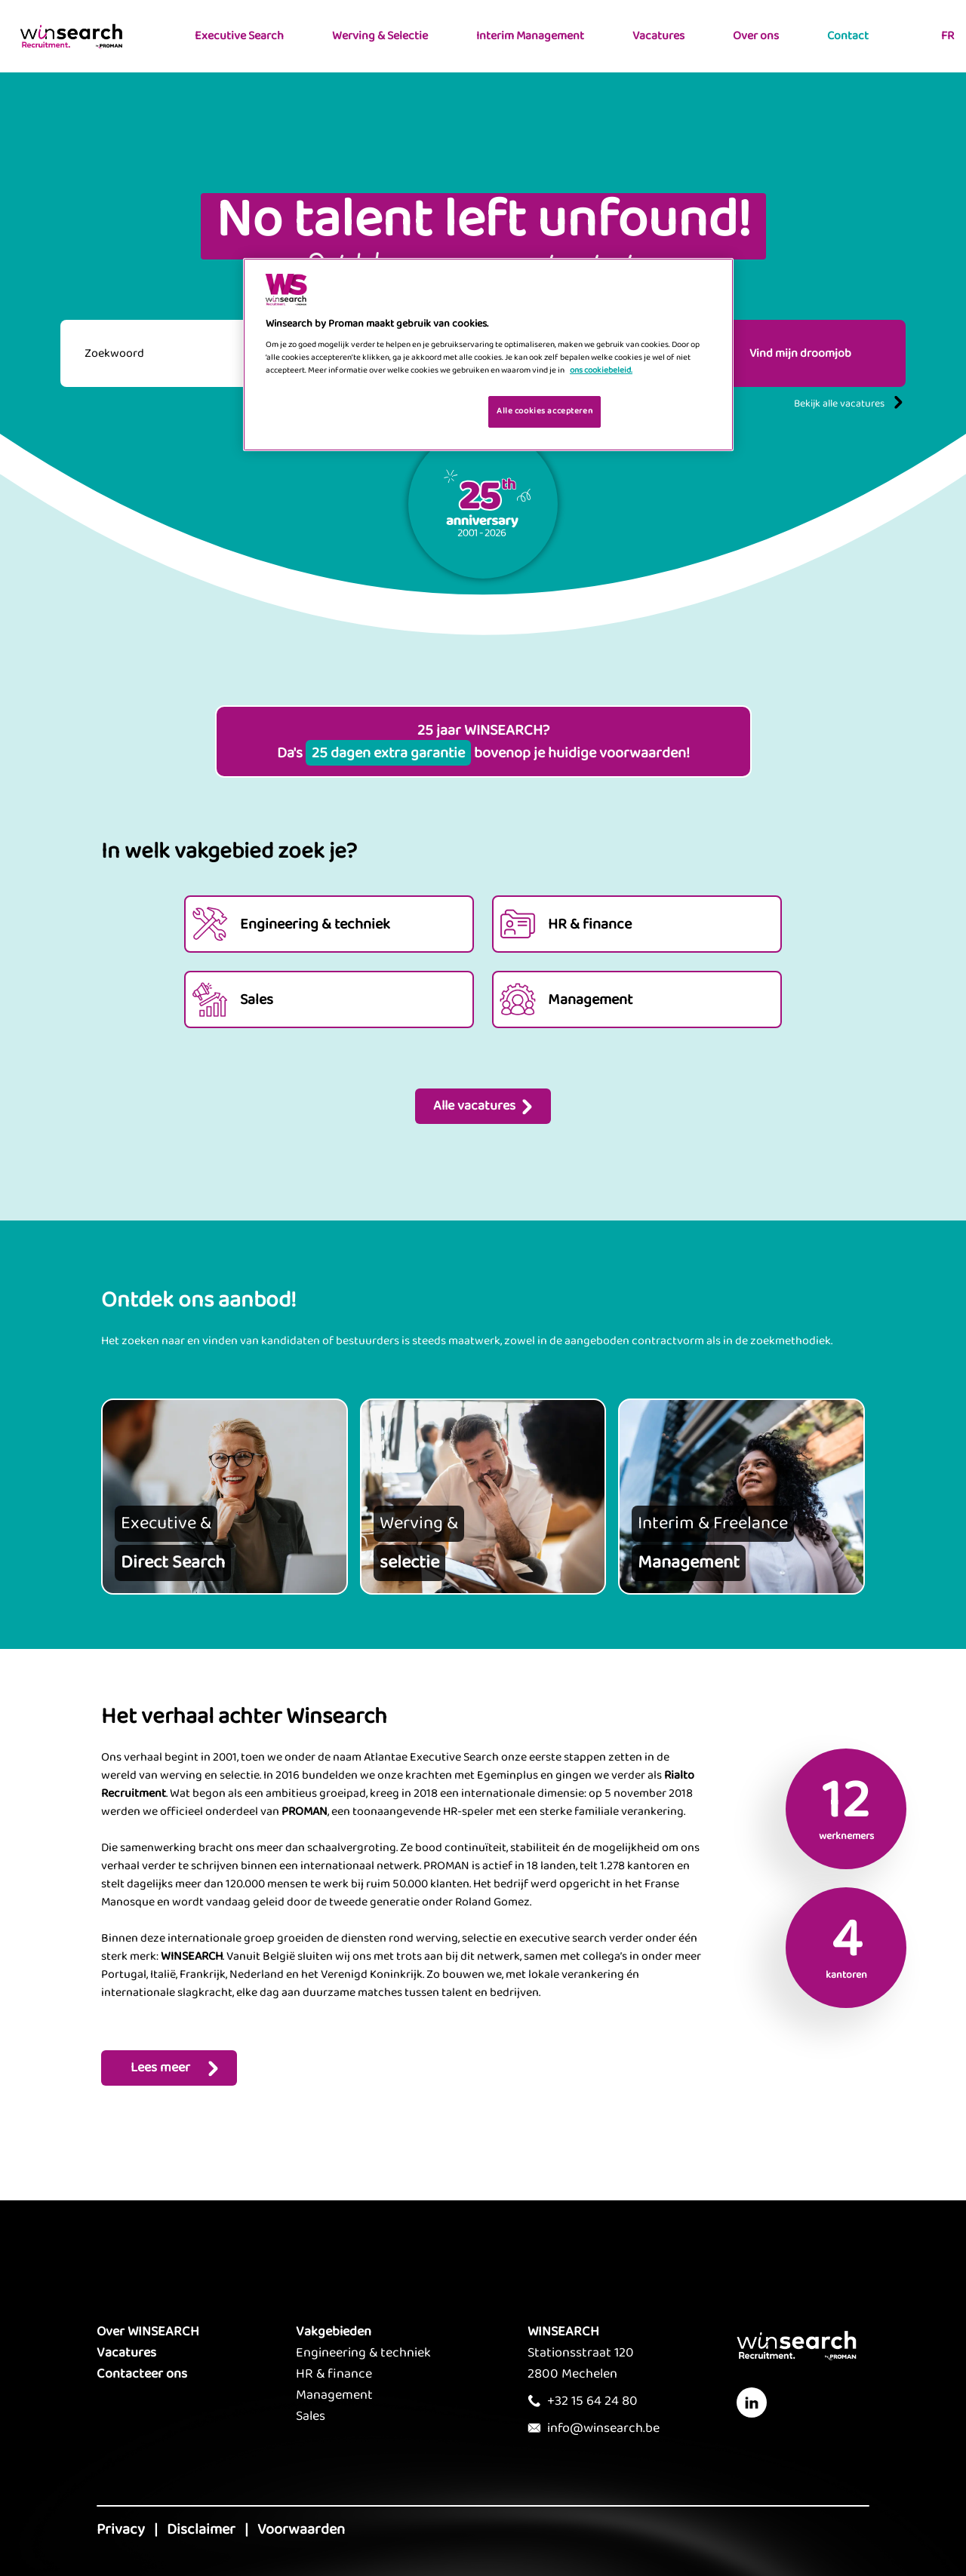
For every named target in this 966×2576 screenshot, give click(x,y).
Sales (310, 2416)
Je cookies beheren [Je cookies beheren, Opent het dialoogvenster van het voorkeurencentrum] (429, 410)
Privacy (121, 2529)
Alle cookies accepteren (544, 411)
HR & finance (334, 2373)
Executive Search (239, 35)
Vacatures (658, 35)
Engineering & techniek (363, 2352)
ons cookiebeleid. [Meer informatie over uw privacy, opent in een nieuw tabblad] (601, 370)
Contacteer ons (142, 2373)
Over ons (756, 35)
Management (334, 2395)
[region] (488, 355)
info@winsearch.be (603, 2428)
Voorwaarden (301, 2529)
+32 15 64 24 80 (592, 2401)
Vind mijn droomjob (800, 353)
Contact (848, 35)
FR (947, 35)
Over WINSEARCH (148, 2331)
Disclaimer (201, 2529)
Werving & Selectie (380, 35)
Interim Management (530, 35)
